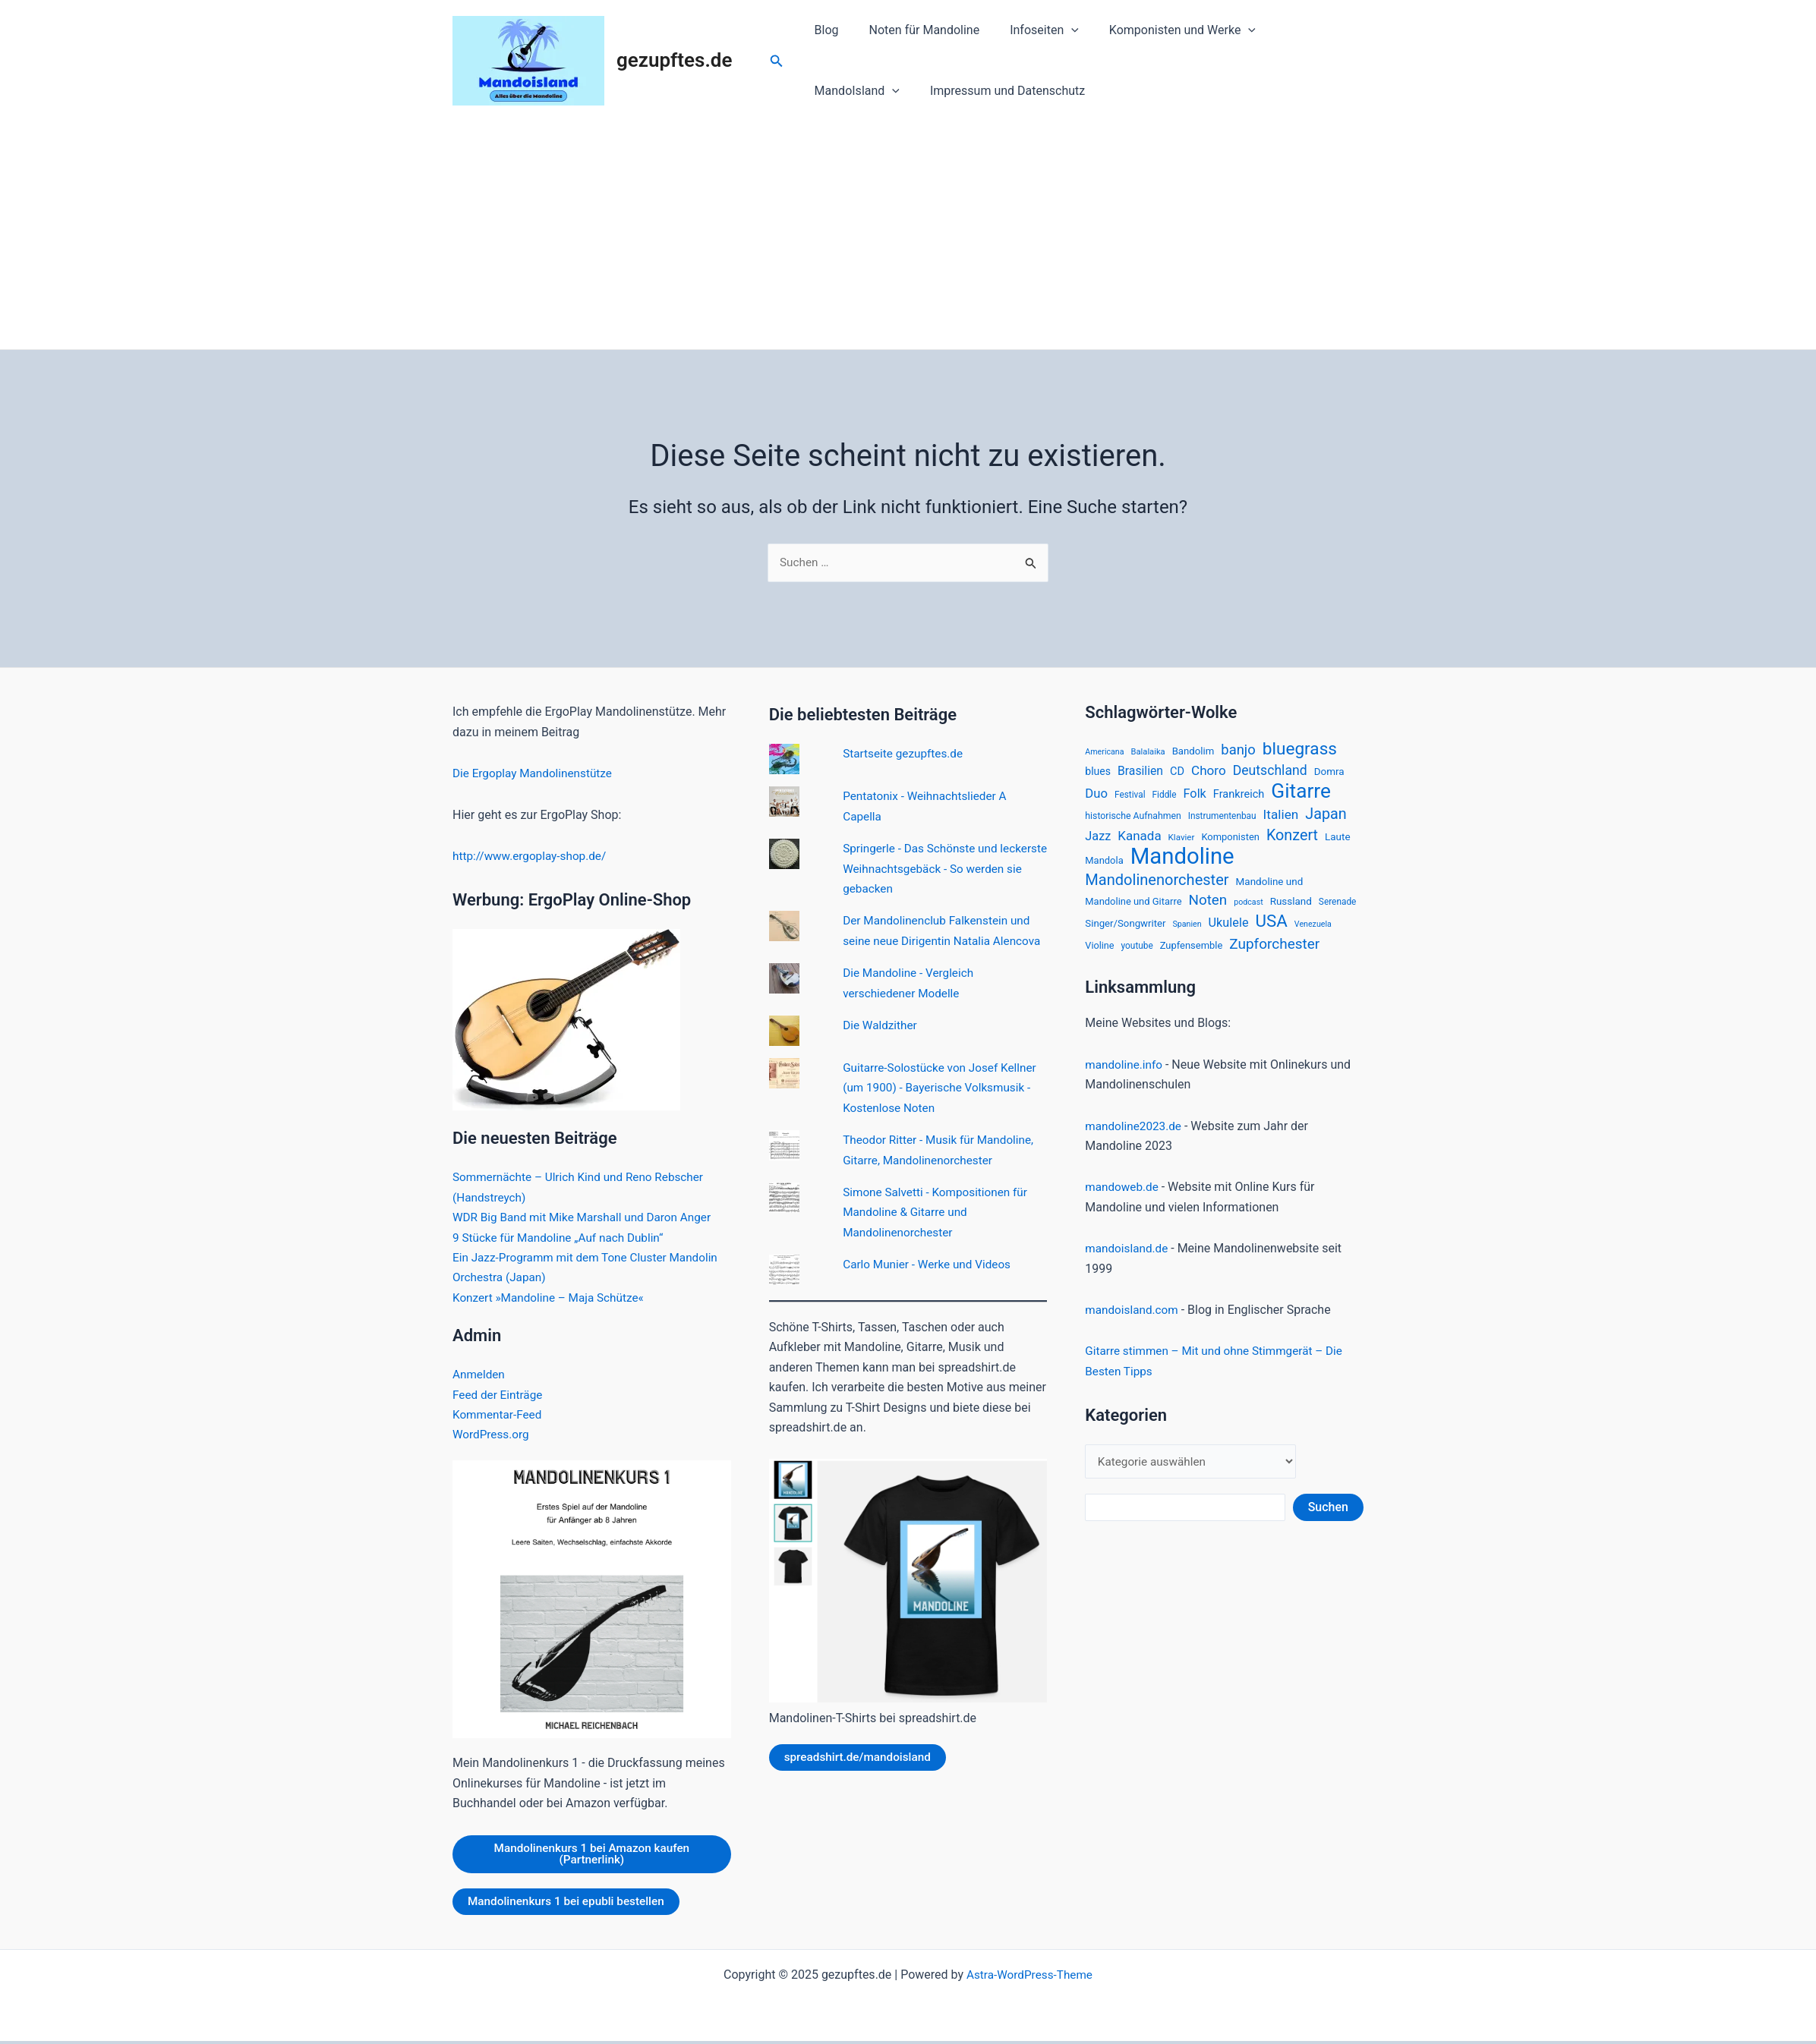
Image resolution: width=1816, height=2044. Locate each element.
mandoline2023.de (1135, 1135)
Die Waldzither (881, 1045)
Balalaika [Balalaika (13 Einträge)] (1148, 752)
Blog (824, 30)
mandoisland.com (1133, 1319)
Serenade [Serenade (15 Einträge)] (1338, 908)
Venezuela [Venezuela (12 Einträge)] (1313, 932)
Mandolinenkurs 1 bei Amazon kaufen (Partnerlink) (591, 1855)
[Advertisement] (908, 235)
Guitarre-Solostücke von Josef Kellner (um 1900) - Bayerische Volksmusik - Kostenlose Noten (944, 1108)
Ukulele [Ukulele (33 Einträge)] (1229, 931)
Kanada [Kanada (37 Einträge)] (1139, 839)
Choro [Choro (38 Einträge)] (1208, 773)
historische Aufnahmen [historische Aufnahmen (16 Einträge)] (1133, 819)
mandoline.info (1125, 1073)
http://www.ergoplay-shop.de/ (532, 856)
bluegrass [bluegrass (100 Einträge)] (1300, 750)
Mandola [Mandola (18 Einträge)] (1104, 865)
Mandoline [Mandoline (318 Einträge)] (1182, 861)
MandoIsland (1301, 30)
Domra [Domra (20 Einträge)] (1329, 774)
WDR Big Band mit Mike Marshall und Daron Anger (587, 1218)
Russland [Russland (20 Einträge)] (1291, 908)
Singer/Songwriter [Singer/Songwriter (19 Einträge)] (1125, 931)
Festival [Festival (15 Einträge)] (1130, 797)
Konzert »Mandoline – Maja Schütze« (552, 1298)
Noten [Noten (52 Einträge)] (1207, 907)
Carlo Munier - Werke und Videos (930, 1285)
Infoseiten (1029, 30)
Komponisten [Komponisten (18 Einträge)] (1230, 840)
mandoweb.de (1123, 1196)
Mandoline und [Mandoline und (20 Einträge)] (1270, 887)
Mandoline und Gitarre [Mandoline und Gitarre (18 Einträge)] (1133, 908)
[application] (1056, 30)
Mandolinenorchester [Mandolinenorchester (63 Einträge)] (1156, 886)
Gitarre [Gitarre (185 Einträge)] (1301, 794)
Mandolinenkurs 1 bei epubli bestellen (570, 1904)
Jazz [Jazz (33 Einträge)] (1098, 840)
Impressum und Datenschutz (889, 90)
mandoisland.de (1128, 1257)
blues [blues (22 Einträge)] (1098, 774)
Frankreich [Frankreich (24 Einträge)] (1239, 797)
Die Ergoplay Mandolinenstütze (536, 774)
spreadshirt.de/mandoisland (861, 1778)
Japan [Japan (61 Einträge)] (1325, 817)
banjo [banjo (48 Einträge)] (1238, 750)
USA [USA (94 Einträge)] (1272, 929)
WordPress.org (492, 1435)
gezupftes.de (674, 60)
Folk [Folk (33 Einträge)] (1195, 796)
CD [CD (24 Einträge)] (1177, 774)
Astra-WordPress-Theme (1029, 1977)
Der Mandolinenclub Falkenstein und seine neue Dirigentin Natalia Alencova (941, 942)
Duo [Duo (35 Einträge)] (1096, 796)
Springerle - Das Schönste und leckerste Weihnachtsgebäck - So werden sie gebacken (932, 869)
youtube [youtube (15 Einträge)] (1137, 955)
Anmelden (479, 1375)
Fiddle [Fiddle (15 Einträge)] (1164, 797)
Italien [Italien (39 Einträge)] (1281, 817)
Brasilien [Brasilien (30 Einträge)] (1140, 774)
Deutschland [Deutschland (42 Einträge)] (1270, 773)
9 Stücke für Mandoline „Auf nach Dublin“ (562, 1238)
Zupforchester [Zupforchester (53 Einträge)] (1274, 953)
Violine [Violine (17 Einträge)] (1099, 954)
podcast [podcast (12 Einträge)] (1248, 909)
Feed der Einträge (499, 1395)
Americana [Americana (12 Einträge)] (1104, 752)
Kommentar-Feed (499, 1415)
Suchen (1328, 1517)
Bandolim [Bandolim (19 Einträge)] (1193, 751)
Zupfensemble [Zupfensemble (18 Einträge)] (1191, 954)
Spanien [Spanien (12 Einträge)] (1186, 932)
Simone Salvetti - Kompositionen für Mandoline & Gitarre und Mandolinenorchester (939, 1232)
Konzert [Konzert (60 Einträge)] (1292, 839)
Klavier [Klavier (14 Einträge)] (1181, 841)
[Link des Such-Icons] (776, 61)
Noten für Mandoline (915, 30)
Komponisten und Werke (1161, 30)
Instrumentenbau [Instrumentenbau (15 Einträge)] (1222, 819)
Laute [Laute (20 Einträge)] (1338, 840)
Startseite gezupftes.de (905, 755)
